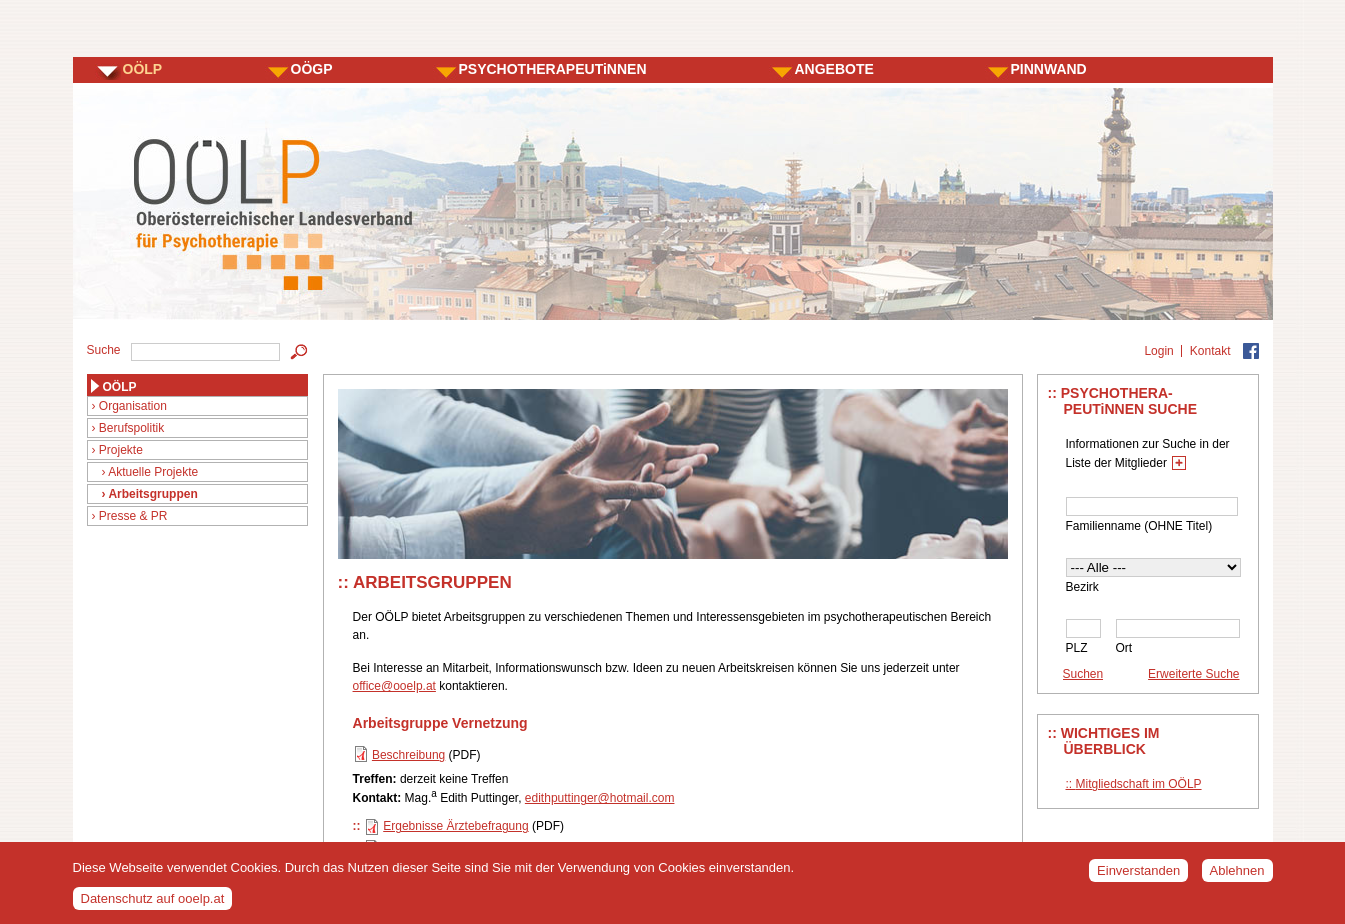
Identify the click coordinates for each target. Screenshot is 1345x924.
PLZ (1077, 648)
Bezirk (1082, 587)
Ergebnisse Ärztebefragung (455, 826)
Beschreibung (408, 755)
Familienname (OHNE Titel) (1139, 526)
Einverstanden (1138, 876)
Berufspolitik (131, 428)
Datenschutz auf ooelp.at (153, 904)
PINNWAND (1049, 69)
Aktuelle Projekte (153, 472)
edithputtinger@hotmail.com (600, 798)
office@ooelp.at (394, 686)
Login (1158, 351)
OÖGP (312, 69)
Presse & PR (133, 516)
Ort (1124, 648)
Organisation (133, 406)
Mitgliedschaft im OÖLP (1139, 784)
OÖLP (143, 69)
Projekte (121, 450)
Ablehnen (1237, 876)
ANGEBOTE (834, 69)
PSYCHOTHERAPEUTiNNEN (553, 69)
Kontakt (1210, 351)
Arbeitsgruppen (152, 494)
